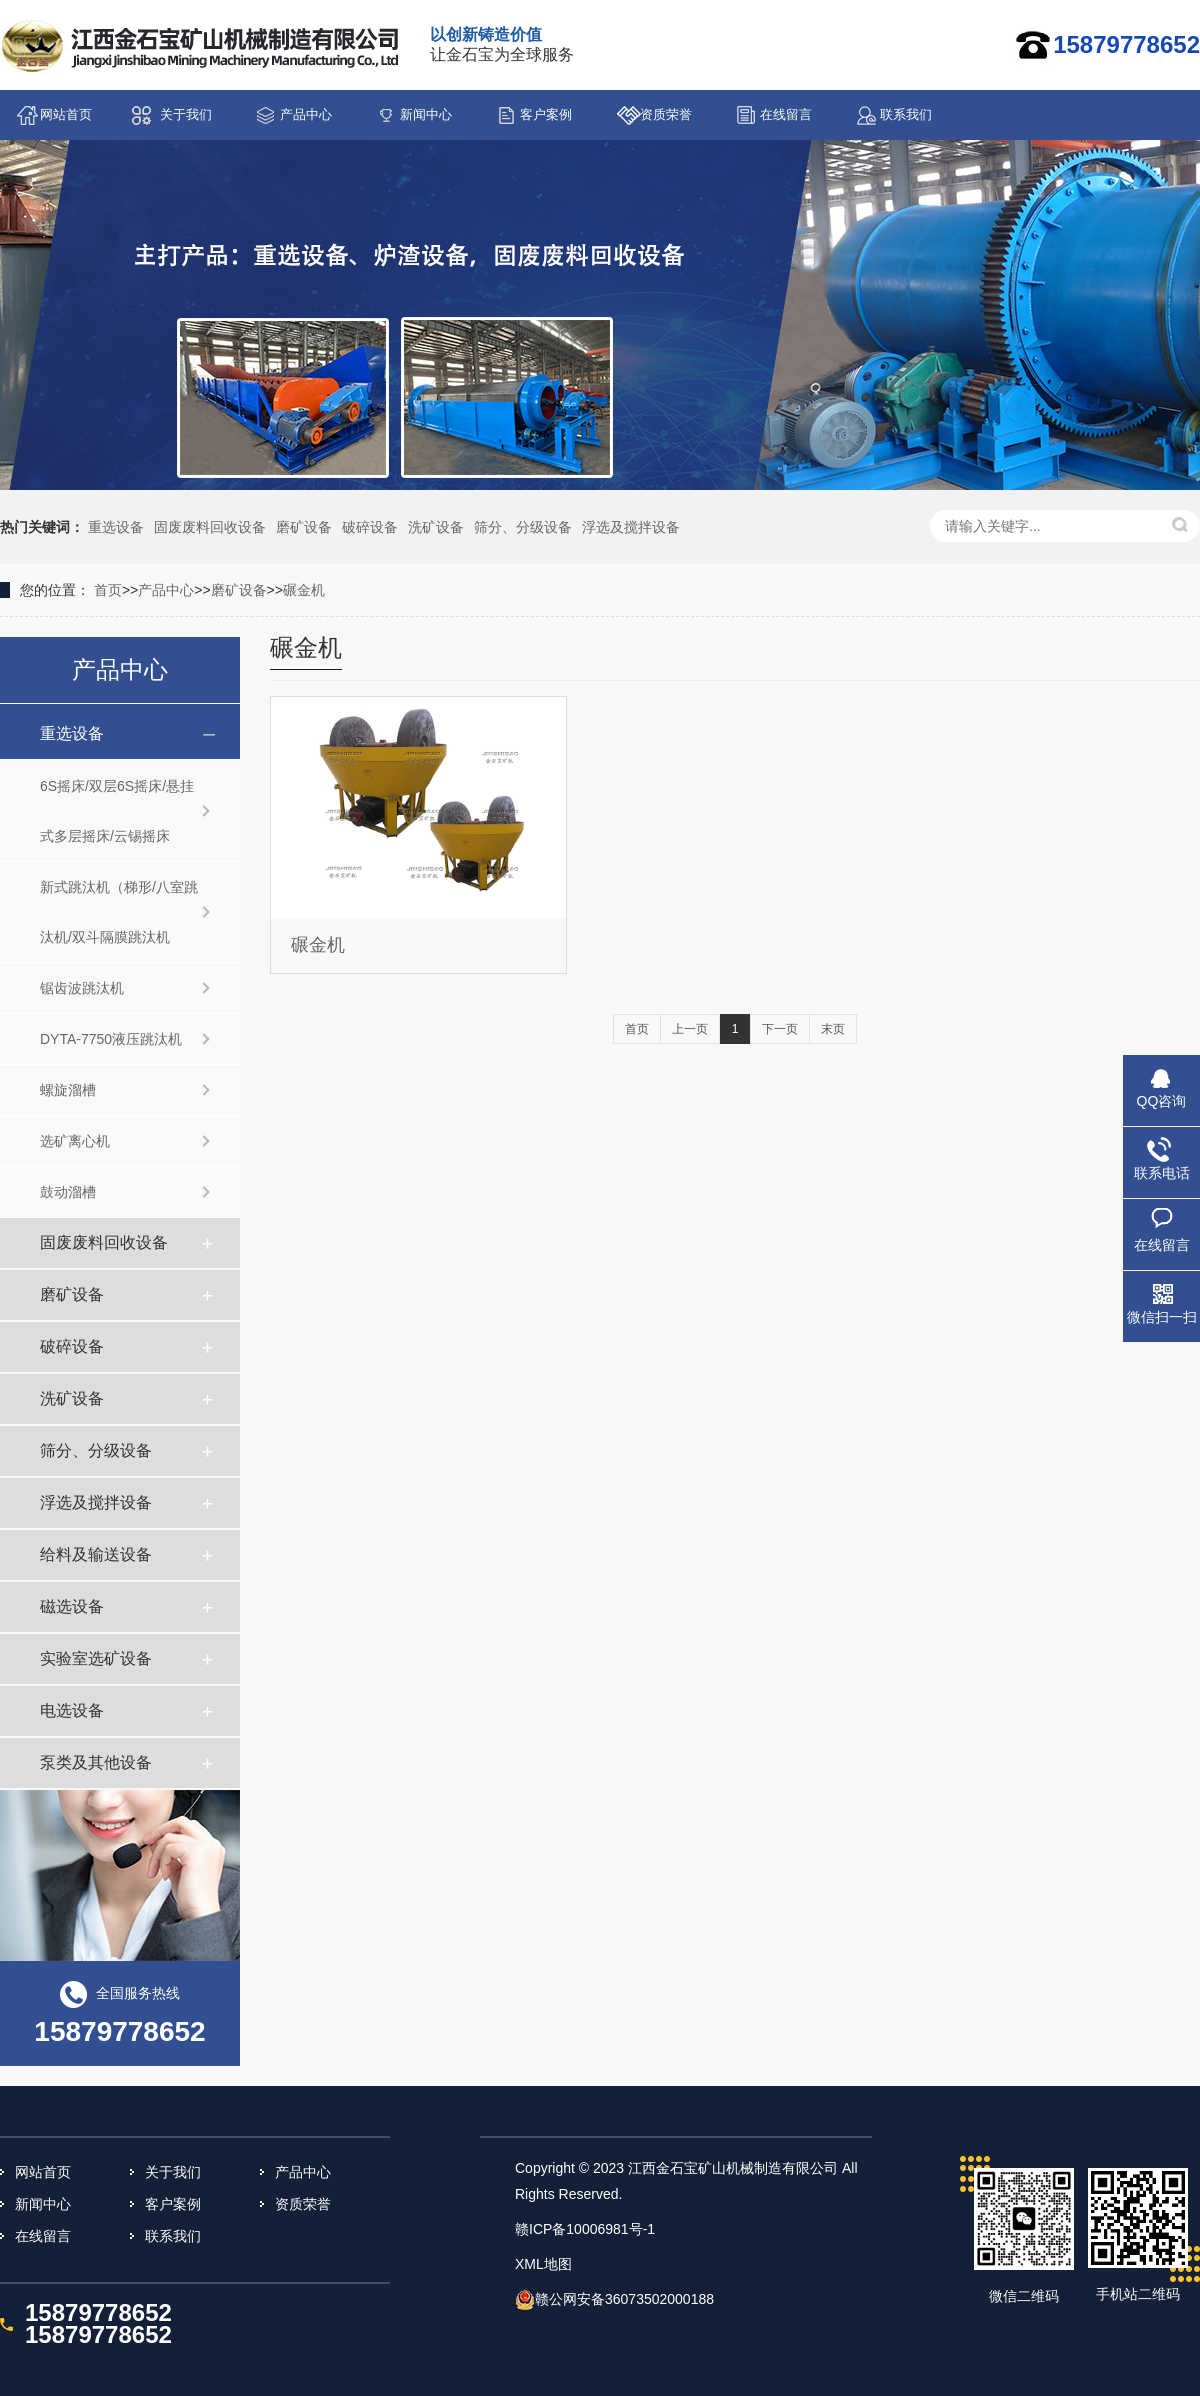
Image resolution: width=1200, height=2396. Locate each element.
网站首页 (66, 114)
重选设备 (116, 527)
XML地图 (543, 2264)
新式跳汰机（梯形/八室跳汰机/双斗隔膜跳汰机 (119, 912)
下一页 (780, 1029)
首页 (108, 590)
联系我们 (906, 114)
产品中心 (306, 114)
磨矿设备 (304, 527)
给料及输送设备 (96, 1554)
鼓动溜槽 (68, 1192)
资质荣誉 (666, 114)
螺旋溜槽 (68, 1090)
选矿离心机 (75, 1141)
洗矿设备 (436, 527)
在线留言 (786, 114)
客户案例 (546, 114)
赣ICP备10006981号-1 (585, 2229)
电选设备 (72, 1710)
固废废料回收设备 (210, 527)
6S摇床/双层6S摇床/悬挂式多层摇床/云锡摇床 (117, 811)
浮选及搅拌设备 (631, 527)
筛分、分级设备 (523, 527)
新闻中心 (426, 114)
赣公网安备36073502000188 (624, 2299)
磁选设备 (72, 1606)
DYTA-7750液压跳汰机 (111, 1039)
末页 (833, 1029)
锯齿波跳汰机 (82, 988)
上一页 (690, 1029)
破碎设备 (370, 527)
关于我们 (186, 114)
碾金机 (304, 590)
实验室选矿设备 (96, 1658)
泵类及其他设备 (96, 1762)
